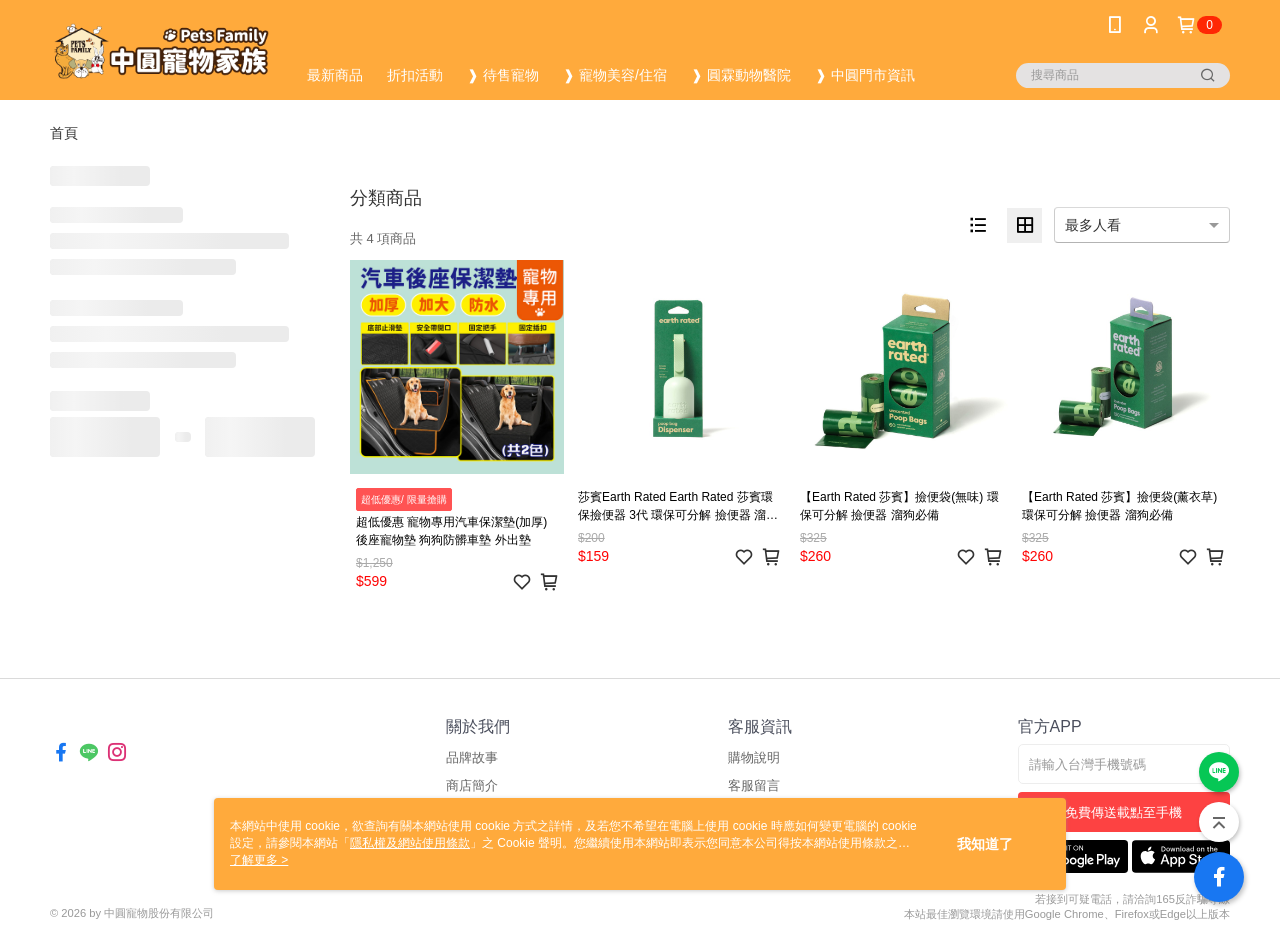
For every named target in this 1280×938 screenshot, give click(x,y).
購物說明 (754, 757)
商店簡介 (472, 785)
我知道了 (985, 844)
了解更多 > (259, 860)
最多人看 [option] (1093, 225)
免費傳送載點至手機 (1123, 812)
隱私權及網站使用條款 (410, 843)
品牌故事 (472, 757)
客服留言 (754, 785)
